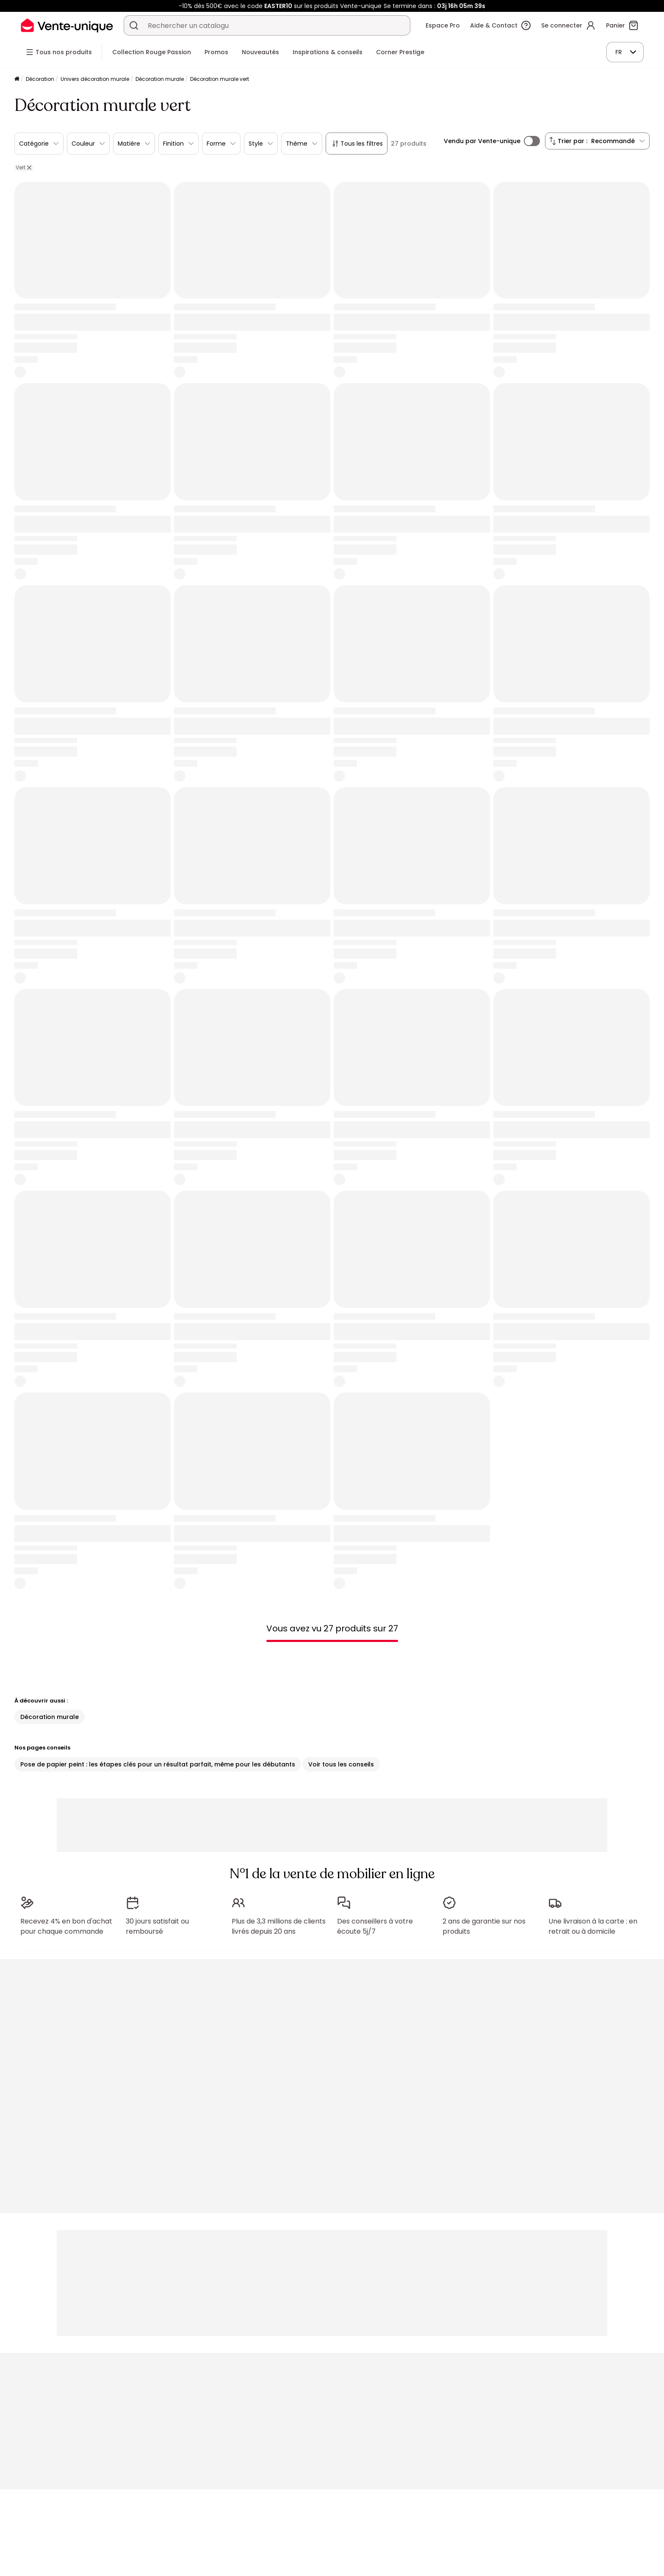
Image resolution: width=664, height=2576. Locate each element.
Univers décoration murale (95, 79)
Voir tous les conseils (341, 1764)
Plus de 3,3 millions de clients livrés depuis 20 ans (279, 1926)
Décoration (40, 79)
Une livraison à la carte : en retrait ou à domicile (592, 1926)
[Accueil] (16, 79)
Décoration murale (160, 79)
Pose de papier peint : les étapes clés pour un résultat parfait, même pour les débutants (157, 1764)
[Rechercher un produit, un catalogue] (134, 25)
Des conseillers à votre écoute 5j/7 (375, 1926)
